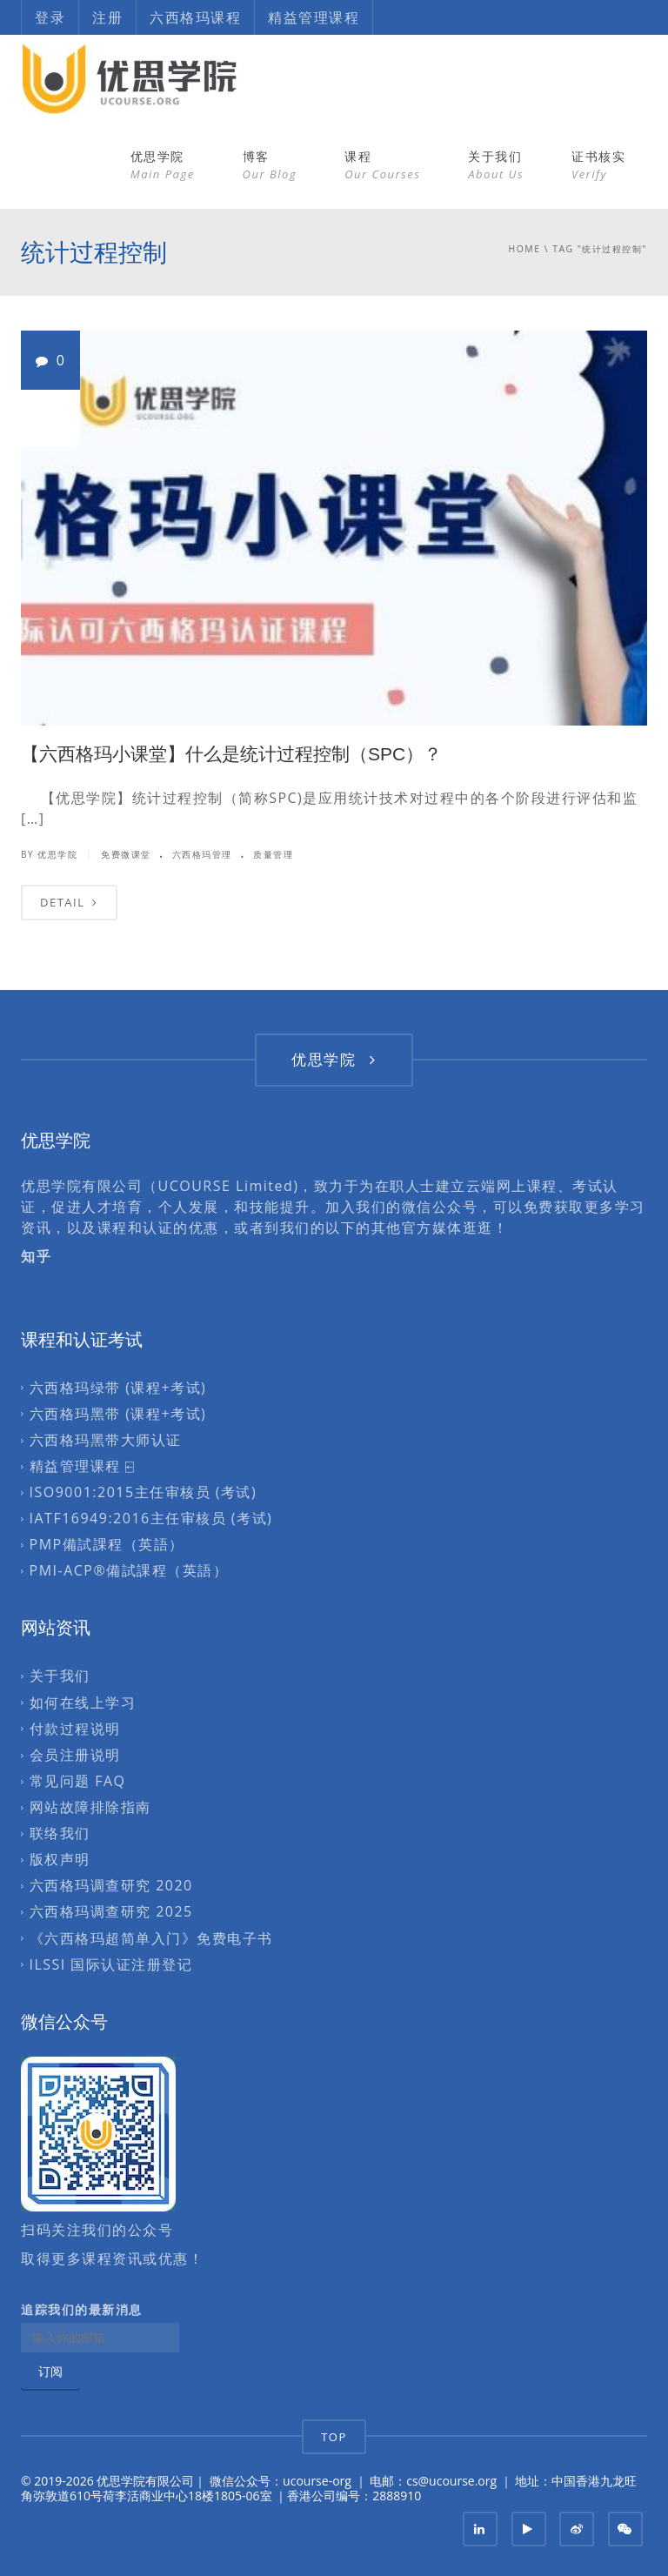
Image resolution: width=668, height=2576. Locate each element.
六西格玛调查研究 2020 (111, 1886)
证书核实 (598, 165)
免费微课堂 (126, 854)
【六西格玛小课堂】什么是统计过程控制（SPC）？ (231, 754)
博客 (270, 165)
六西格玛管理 (202, 854)
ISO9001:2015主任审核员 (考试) (143, 1492)
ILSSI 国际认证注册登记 (111, 1964)
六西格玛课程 (195, 17)
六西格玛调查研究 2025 (111, 1912)
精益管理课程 (313, 17)
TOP (334, 2437)
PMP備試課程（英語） (107, 1545)
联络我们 (60, 1833)
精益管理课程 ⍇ (83, 1465)
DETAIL (69, 902)
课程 (382, 165)
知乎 (36, 1256)
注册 (107, 17)
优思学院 (162, 165)
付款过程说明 (75, 1728)
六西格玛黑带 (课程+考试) (118, 1413)
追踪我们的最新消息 (82, 2310)
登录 (50, 17)
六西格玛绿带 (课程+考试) (118, 1387)
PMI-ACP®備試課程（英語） (129, 1571)
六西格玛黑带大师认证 (106, 1439)
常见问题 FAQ (78, 1780)
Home (525, 249)
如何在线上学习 (83, 1702)
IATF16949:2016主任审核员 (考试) (151, 1518)
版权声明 (60, 1860)
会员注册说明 (75, 1754)
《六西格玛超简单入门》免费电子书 (151, 1938)
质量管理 (273, 854)
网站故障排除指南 (90, 1807)
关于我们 (496, 165)
